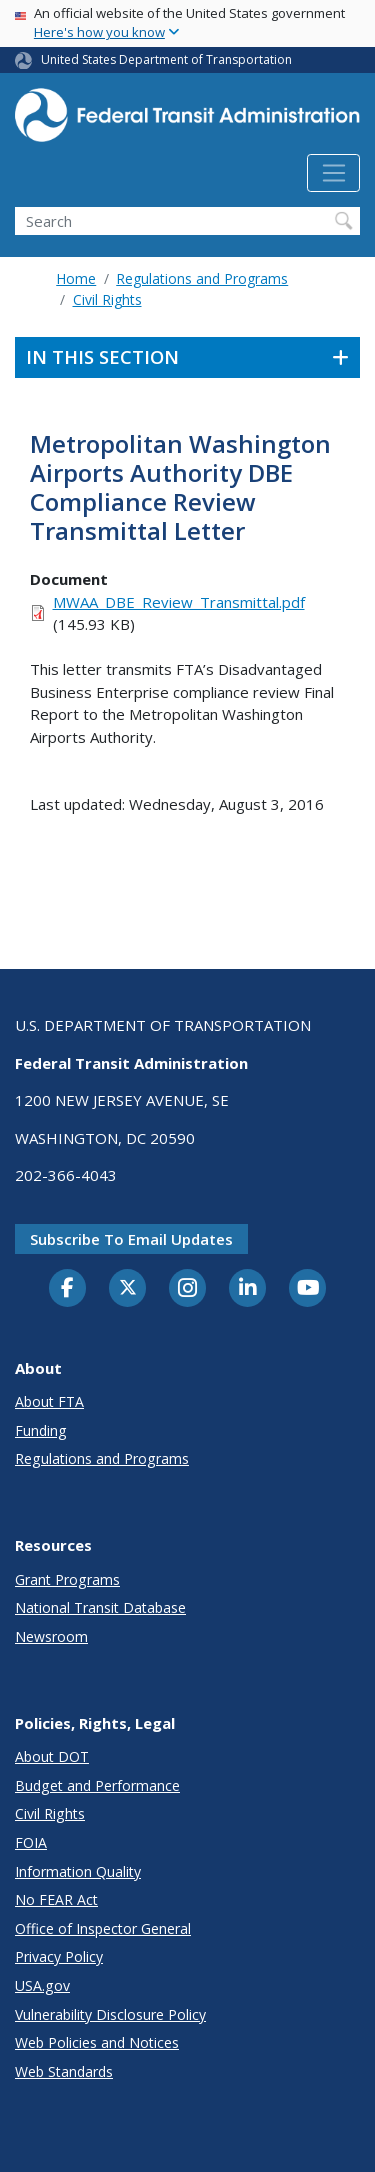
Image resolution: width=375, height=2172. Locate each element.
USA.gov (42, 1985)
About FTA (49, 1401)
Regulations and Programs (202, 278)
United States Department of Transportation (166, 59)
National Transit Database (100, 1607)
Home (76, 278)
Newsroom (51, 1636)
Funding (41, 1430)
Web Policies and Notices (97, 2042)
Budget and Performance (97, 1785)
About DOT (52, 1756)
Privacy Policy (59, 1956)
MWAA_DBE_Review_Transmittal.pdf (179, 602)
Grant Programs (67, 1579)
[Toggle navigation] (333, 173)
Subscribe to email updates (131, 1239)
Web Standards (64, 2071)
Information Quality (78, 1871)
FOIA (31, 1842)
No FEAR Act (56, 1899)
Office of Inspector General (103, 1928)
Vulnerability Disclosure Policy (110, 2014)
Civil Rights (107, 299)
